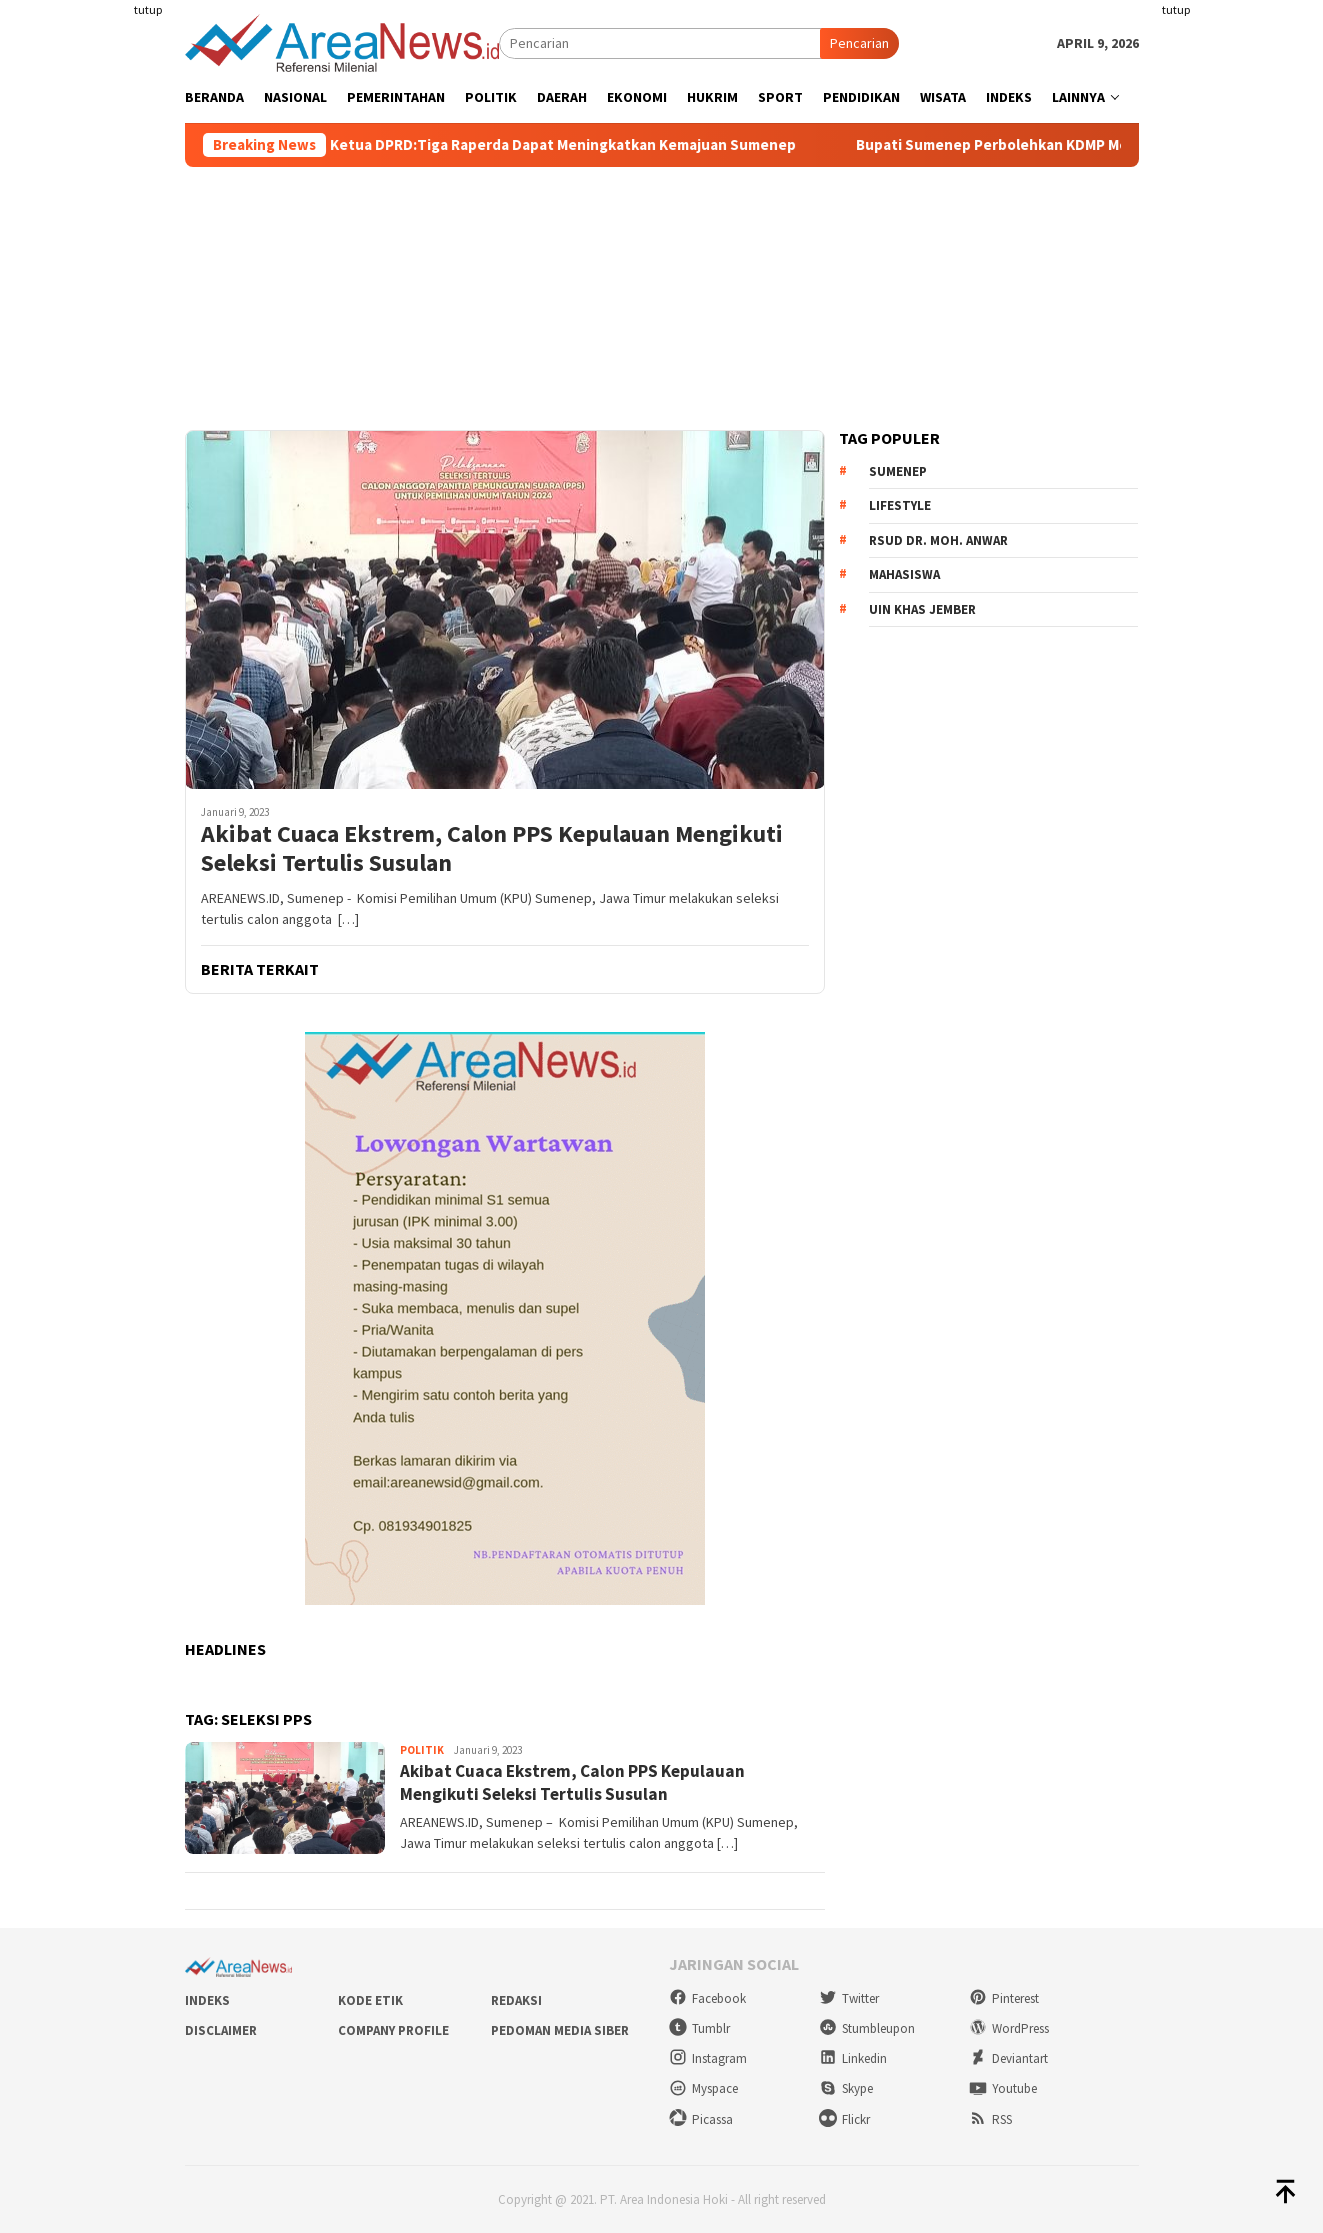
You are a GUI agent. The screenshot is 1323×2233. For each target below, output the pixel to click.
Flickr (844, 2119)
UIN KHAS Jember (922, 609)
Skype (846, 2088)
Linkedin (853, 2058)
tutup (148, 9)
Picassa (701, 2119)
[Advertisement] (107, 364)
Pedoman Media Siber (560, 2030)
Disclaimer (221, 2030)
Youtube (1003, 2088)
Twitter (849, 1998)
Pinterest (1004, 1998)
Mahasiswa (904, 574)
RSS (990, 2119)
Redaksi (516, 2000)
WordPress (1009, 2028)
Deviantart (1008, 2058)
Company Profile (393, 2030)
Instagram (708, 2058)
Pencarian (859, 43)
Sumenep (898, 471)
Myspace (703, 2088)
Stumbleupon (867, 2028)
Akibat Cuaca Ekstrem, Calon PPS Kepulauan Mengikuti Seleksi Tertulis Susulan (492, 849)
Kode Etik (370, 2000)
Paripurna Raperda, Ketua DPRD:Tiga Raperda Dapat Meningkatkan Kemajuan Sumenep (526, 145)
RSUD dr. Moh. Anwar (938, 540)
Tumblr (699, 2028)
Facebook (707, 1998)
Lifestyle (900, 505)
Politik (422, 1750)
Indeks (207, 2000)
